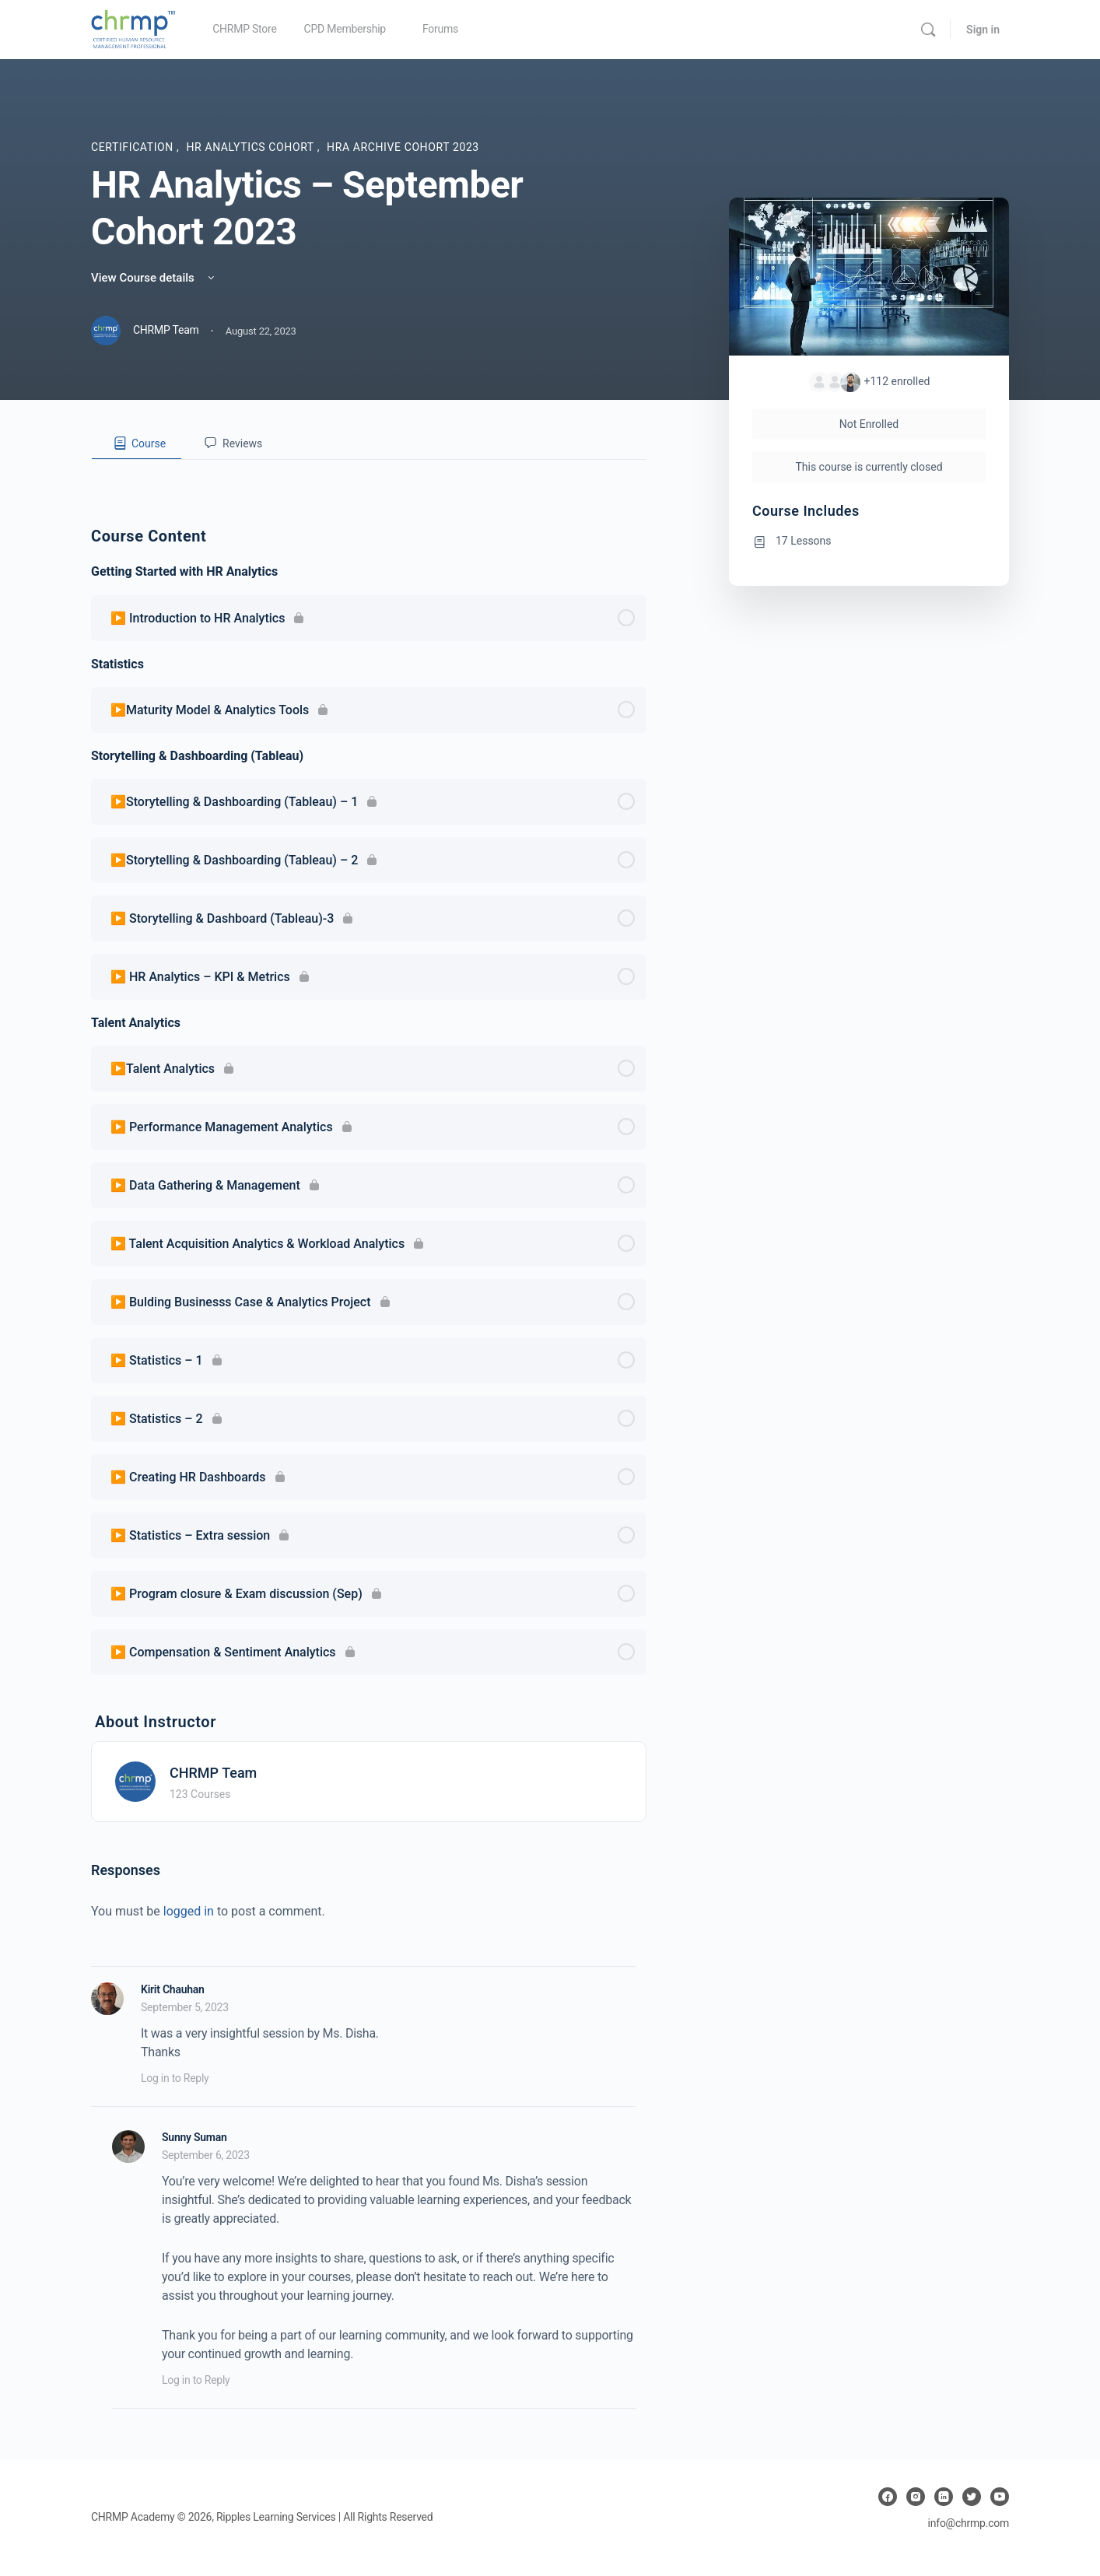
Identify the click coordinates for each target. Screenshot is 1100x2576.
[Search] (928, 29)
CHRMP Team (213, 1773)
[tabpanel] (368, 472)
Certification (134, 147)
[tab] (136, 443)
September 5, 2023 (185, 2007)
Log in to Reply (174, 2078)
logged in (188, 1911)
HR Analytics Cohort (251, 147)
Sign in (983, 29)
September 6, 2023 (206, 2155)
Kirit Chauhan (173, 1989)
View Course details (154, 278)
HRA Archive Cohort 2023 (403, 147)
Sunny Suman (194, 2137)
